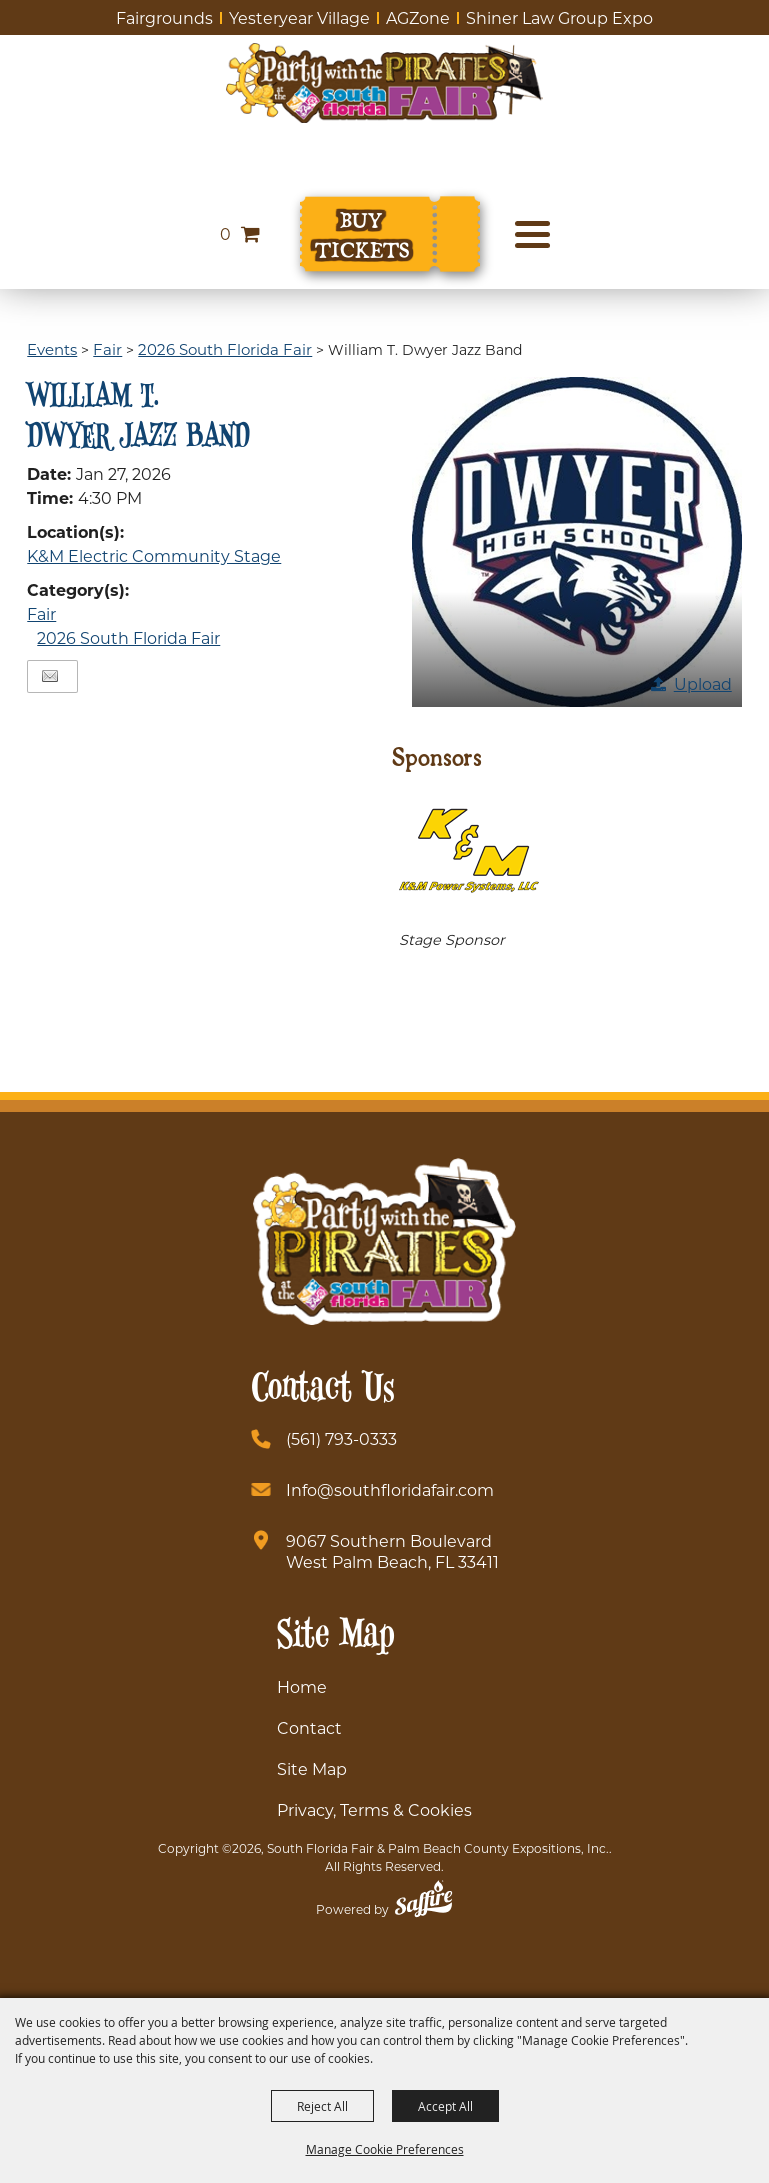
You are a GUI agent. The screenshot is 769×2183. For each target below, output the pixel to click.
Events (52, 349)
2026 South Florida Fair (225, 349)
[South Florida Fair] (384, 83)
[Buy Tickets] (390, 234)
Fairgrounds (164, 17)
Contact (309, 1727)
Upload (703, 683)
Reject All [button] (322, 2106)
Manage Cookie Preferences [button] (385, 2149)
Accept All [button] (445, 2106)
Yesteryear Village (299, 17)
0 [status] (225, 233)
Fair (107, 349)
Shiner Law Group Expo (559, 17)
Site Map (312, 1768)
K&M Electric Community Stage (154, 555)
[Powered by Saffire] (423, 1901)
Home (302, 1686)
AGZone (418, 17)
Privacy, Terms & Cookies (374, 1809)
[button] (577, 542)
